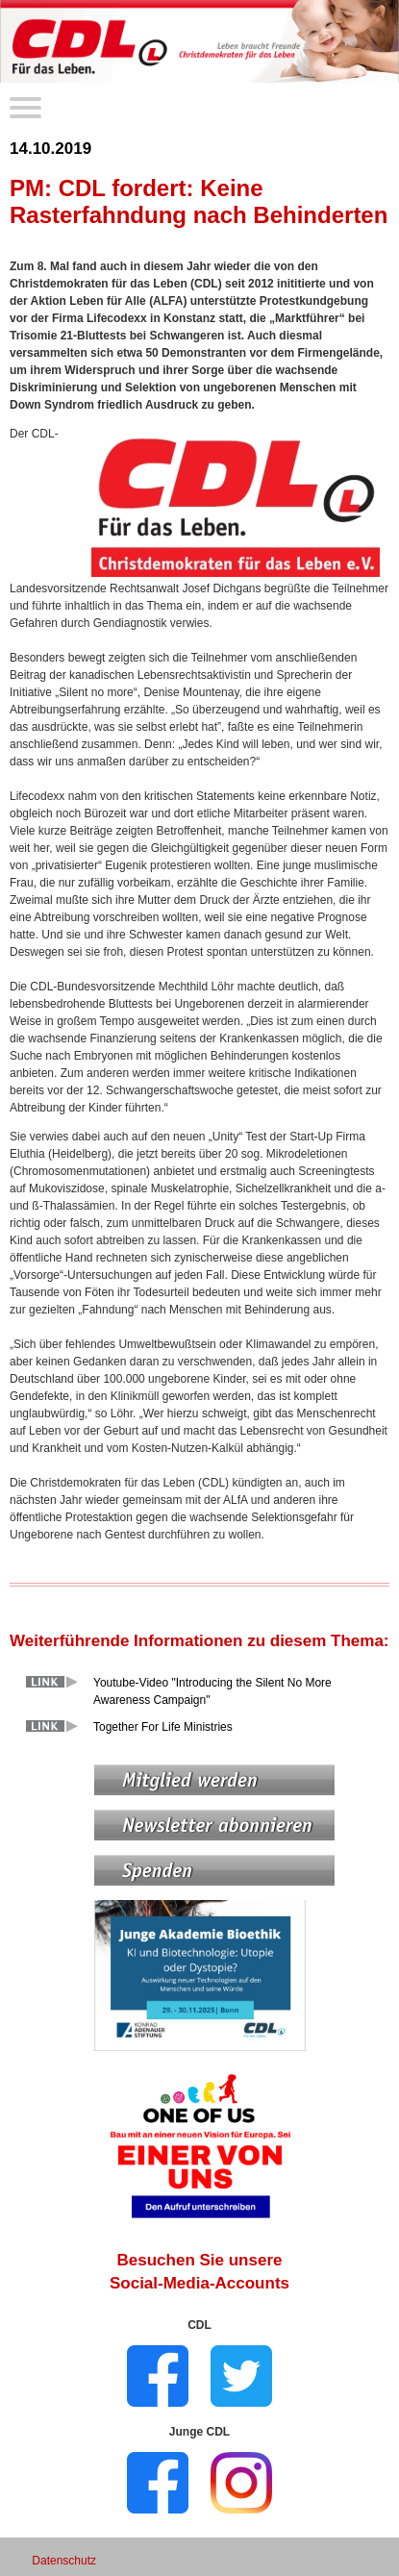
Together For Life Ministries (163, 1727)
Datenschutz (64, 2560)
